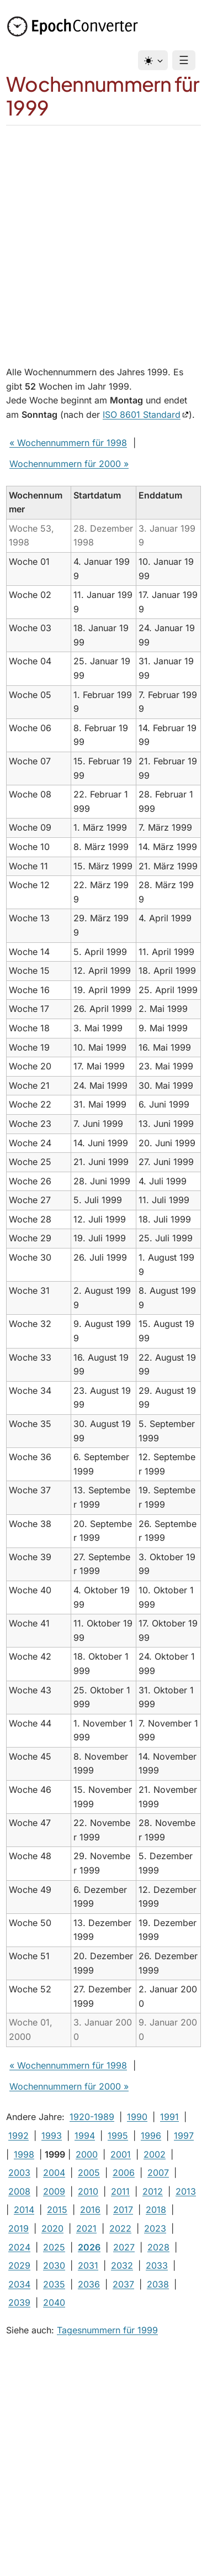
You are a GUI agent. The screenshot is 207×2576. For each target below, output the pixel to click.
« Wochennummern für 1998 (68, 442)
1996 (151, 2135)
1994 (85, 2135)
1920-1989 (92, 2116)
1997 (184, 2135)
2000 (87, 2154)
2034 (19, 2284)
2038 (158, 2284)
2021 (86, 2228)
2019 (18, 2228)
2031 (88, 2265)
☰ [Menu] (184, 60)
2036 (89, 2284)
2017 (123, 2209)
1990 (137, 2116)
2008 (19, 2191)
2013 (186, 2191)
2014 (24, 2209)
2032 (122, 2265)
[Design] (153, 60)
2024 (19, 2247)
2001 (120, 2154)
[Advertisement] (103, 234)
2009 (54, 2191)
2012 (152, 2191)
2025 (54, 2247)
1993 (51, 2135)
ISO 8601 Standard (142, 414)
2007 (158, 2172)
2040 (54, 2302)
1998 (24, 2154)
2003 (19, 2172)
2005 (89, 2172)
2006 (124, 2172)
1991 (169, 2116)
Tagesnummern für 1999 (107, 2330)
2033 (157, 2265)
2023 (155, 2228)
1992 (18, 2135)
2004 (54, 2172)
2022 (120, 2228)
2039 (19, 2302)
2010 (88, 2191)
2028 (158, 2247)
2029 (19, 2265)
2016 (90, 2209)
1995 (118, 2135)
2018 (156, 2209)
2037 (123, 2284)
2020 (52, 2228)
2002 (155, 2154)
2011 (120, 2191)
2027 (124, 2247)
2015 (57, 2209)
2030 (54, 2265)
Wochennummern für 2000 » (69, 463)
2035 (54, 2284)
